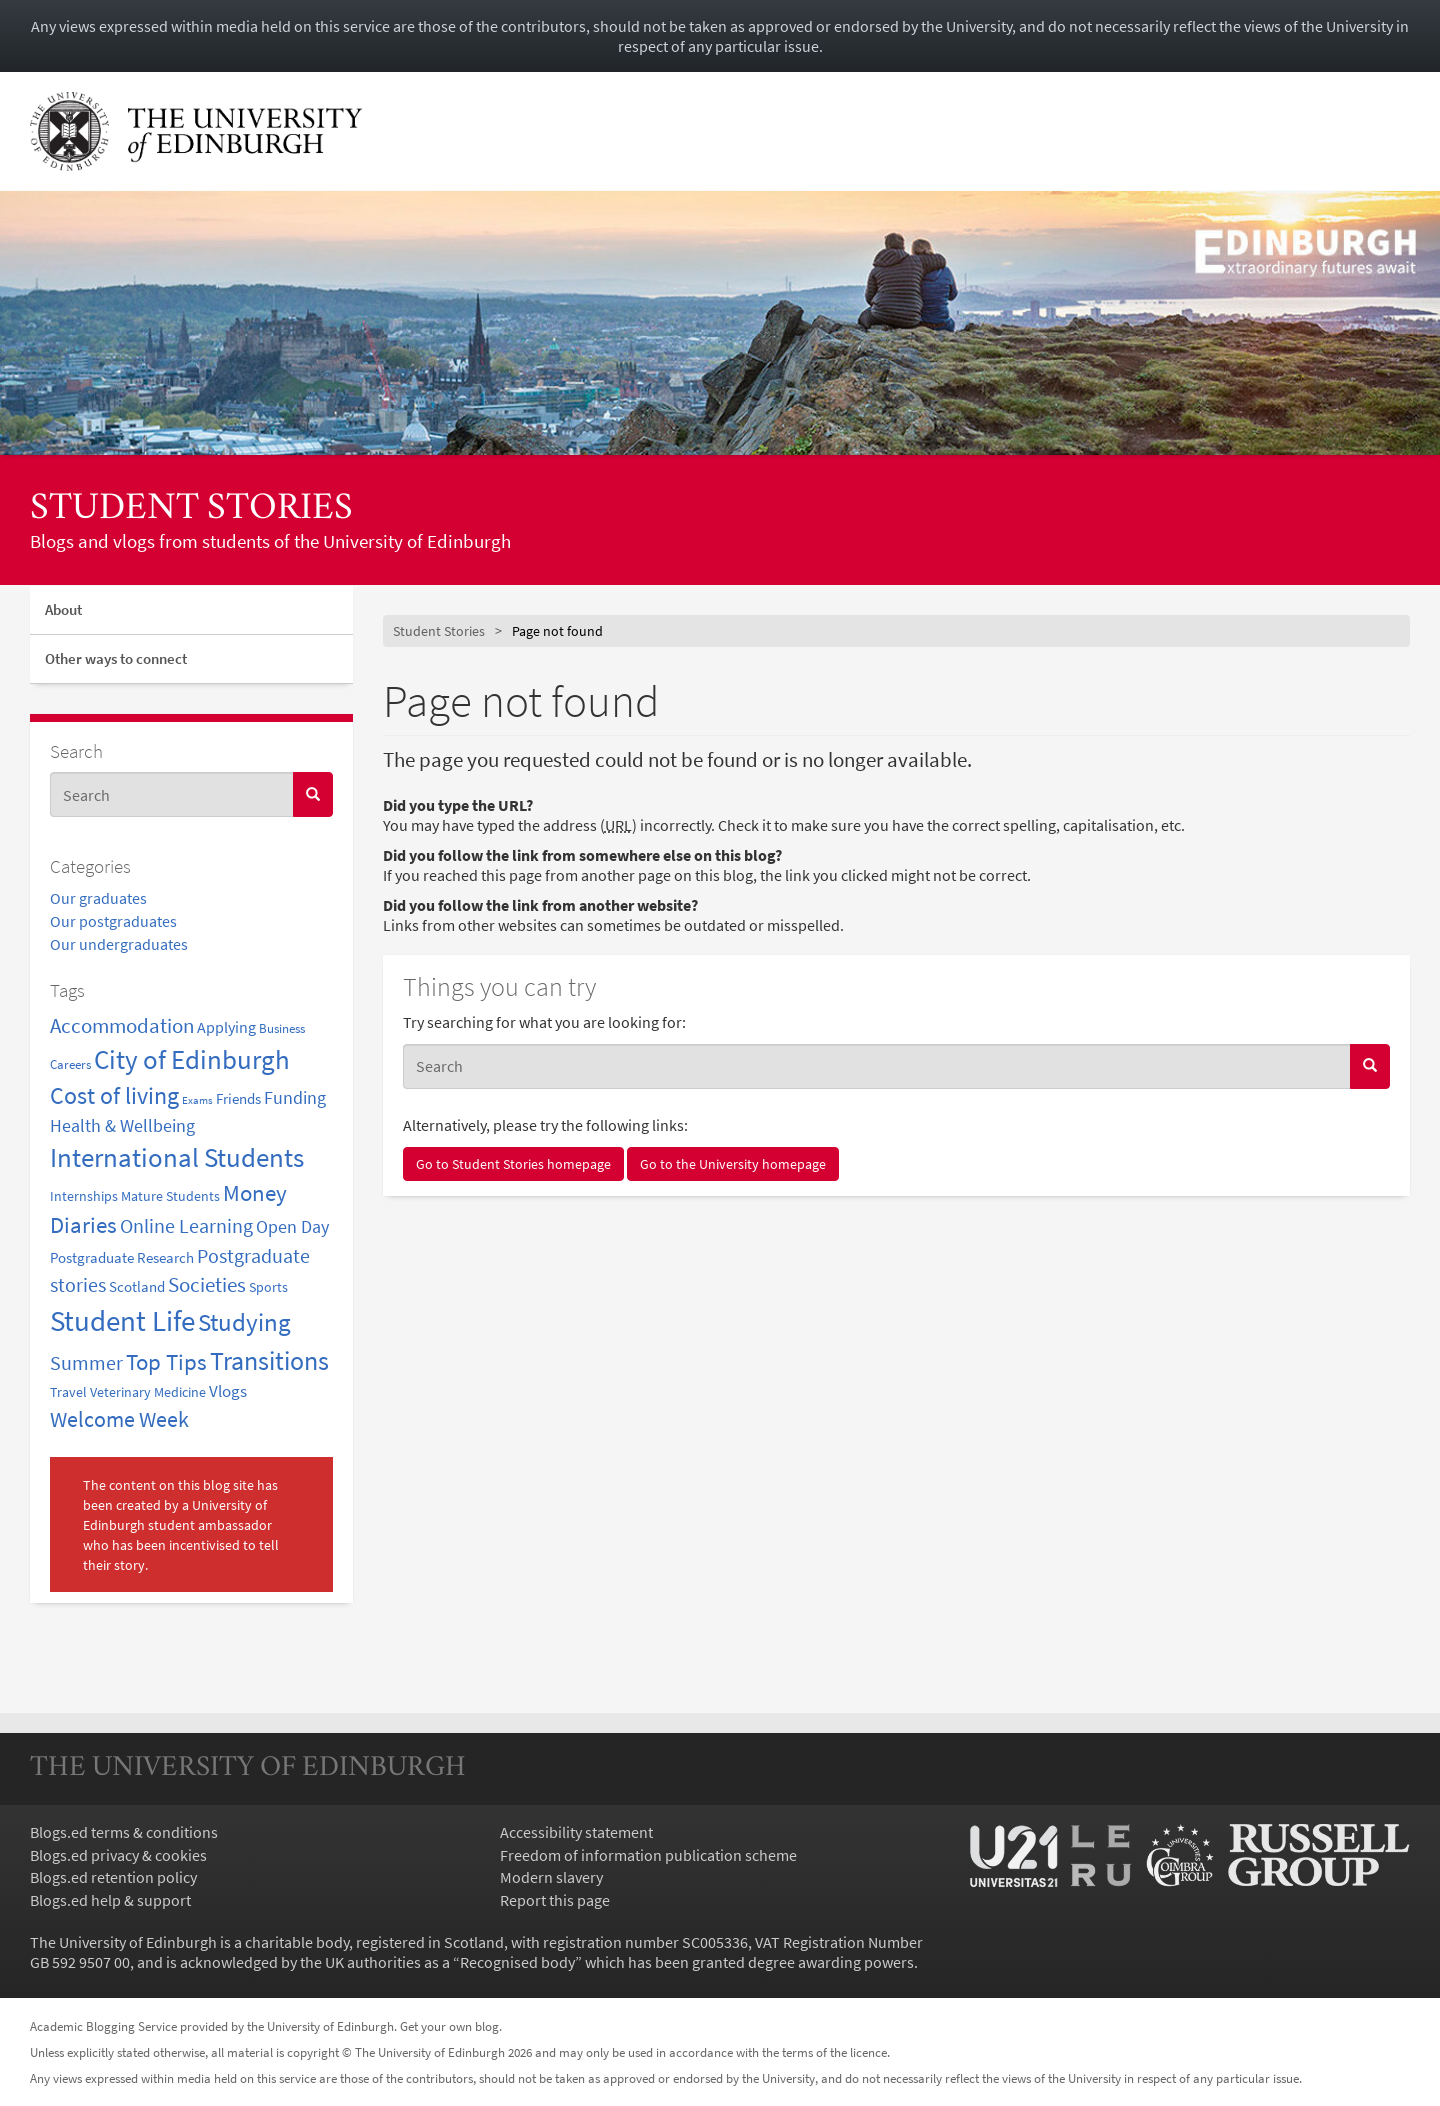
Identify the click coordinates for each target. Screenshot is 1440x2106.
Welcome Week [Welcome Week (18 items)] (119, 1419)
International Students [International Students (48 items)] (177, 1157)
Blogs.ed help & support (110, 1900)
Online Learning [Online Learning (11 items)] (186, 1226)
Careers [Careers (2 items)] (70, 1064)
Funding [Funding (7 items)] (295, 1098)
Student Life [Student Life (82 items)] (122, 1320)
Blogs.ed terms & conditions (124, 1832)
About (63, 609)
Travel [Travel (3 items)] (68, 1392)
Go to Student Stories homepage (513, 1164)
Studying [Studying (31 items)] (244, 1322)
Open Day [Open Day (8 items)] (292, 1226)
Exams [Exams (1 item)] (197, 1100)
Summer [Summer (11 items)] (86, 1363)
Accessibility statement (576, 1832)
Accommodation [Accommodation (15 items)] (122, 1025)
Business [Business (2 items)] (282, 1028)
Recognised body (517, 1962)
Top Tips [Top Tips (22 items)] (166, 1361)
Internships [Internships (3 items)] (84, 1196)
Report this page (555, 1900)
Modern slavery (551, 1877)
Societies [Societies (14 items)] (207, 1285)
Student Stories (191, 509)
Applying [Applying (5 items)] (226, 1027)
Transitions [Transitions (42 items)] (269, 1360)
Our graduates (98, 898)
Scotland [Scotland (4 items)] (137, 1286)
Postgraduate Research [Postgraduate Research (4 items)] (122, 1257)
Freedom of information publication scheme (648, 1855)
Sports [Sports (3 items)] (268, 1287)
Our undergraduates (119, 944)
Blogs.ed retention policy (113, 1877)
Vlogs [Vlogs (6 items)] (228, 1391)
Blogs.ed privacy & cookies (118, 1855)
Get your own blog (449, 2026)
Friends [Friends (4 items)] (238, 1098)
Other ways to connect (116, 658)
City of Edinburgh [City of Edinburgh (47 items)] (192, 1059)
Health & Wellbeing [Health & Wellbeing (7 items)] (122, 1126)
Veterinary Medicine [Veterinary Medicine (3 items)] (148, 1392)
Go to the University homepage (733, 1164)
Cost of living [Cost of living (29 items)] (114, 1095)
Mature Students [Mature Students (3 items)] (170, 1196)
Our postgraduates (113, 921)
